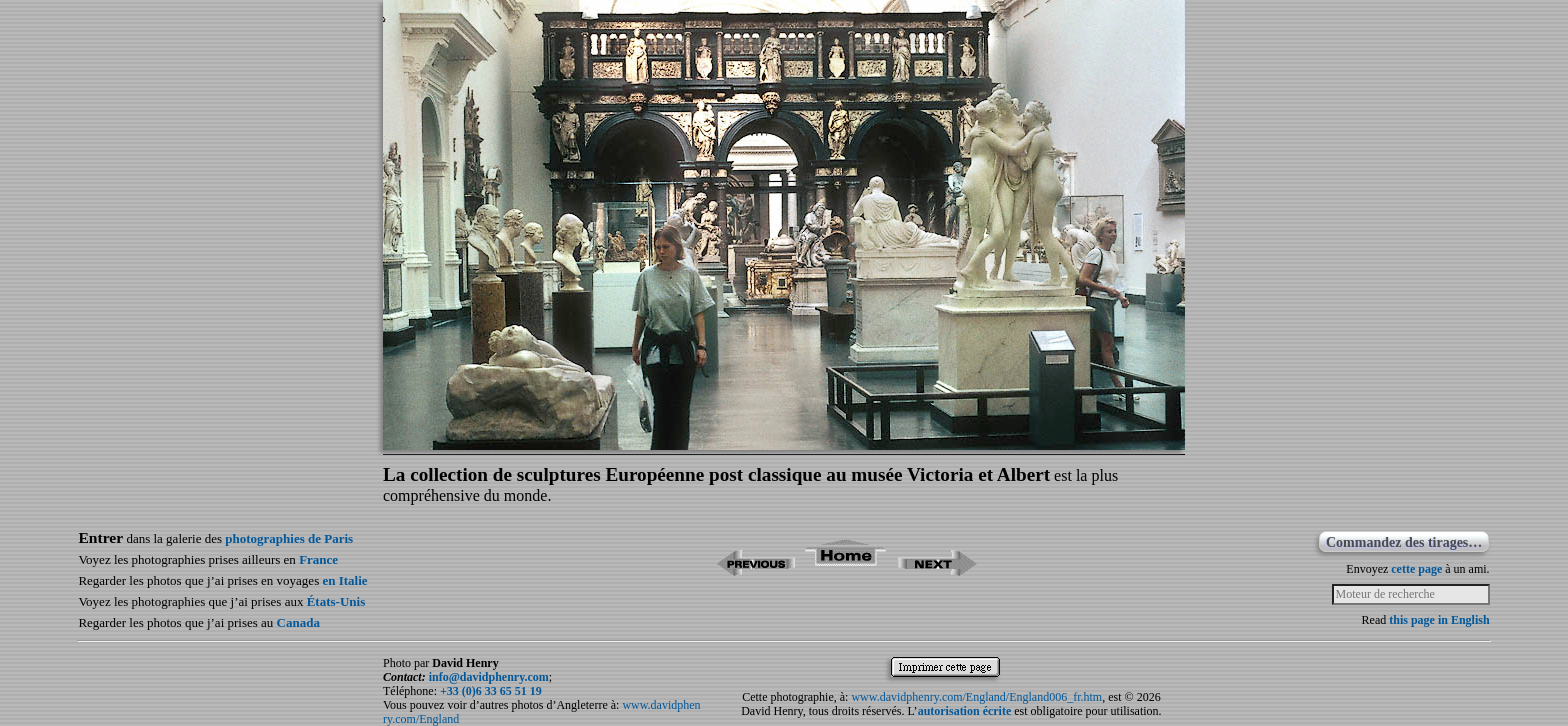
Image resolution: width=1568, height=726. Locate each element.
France (318, 559)
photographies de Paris (289, 538)
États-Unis (336, 601)
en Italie (344, 580)
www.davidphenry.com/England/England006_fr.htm (976, 697)
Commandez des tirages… (1404, 542)
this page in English (1439, 620)
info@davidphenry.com (489, 677)
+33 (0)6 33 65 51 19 (491, 691)
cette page (1416, 569)
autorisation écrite (965, 711)
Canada (298, 622)
